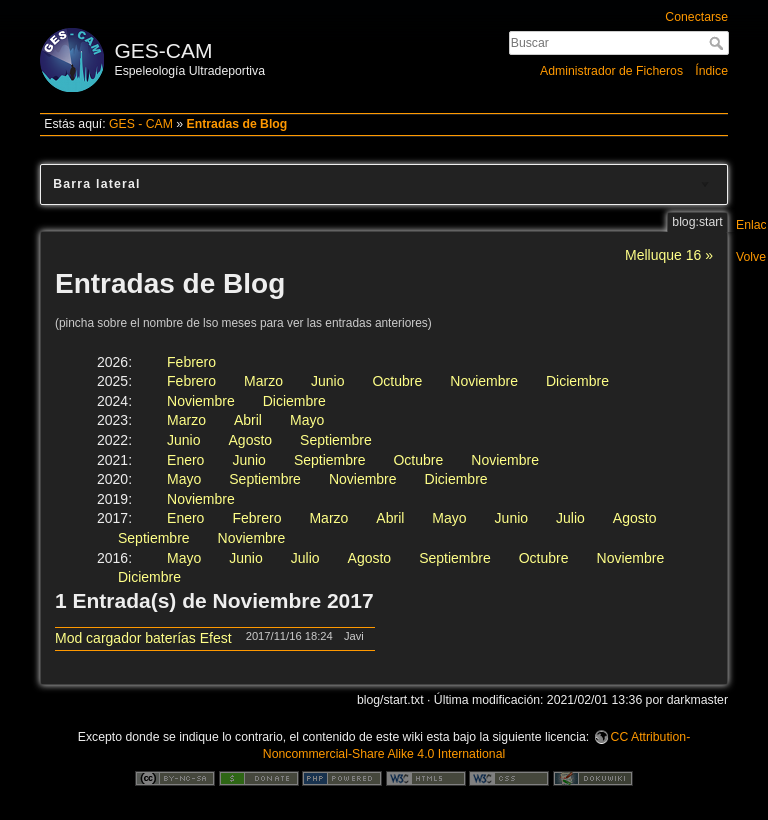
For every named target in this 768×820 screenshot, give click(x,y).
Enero (185, 460)
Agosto (251, 440)
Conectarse (696, 17)
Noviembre (484, 381)
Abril (248, 420)
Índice (711, 71)
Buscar (718, 43)
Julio (570, 518)
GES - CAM (141, 124)
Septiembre (336, 440)
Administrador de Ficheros (611, 71)
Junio (327, 381)
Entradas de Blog (237, 124)
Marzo (263, 381)
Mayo (307, 420)
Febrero (191, 362)
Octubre (397, 381)
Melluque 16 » (669, 255)
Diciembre (577, 381)
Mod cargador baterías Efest (143, 638)
